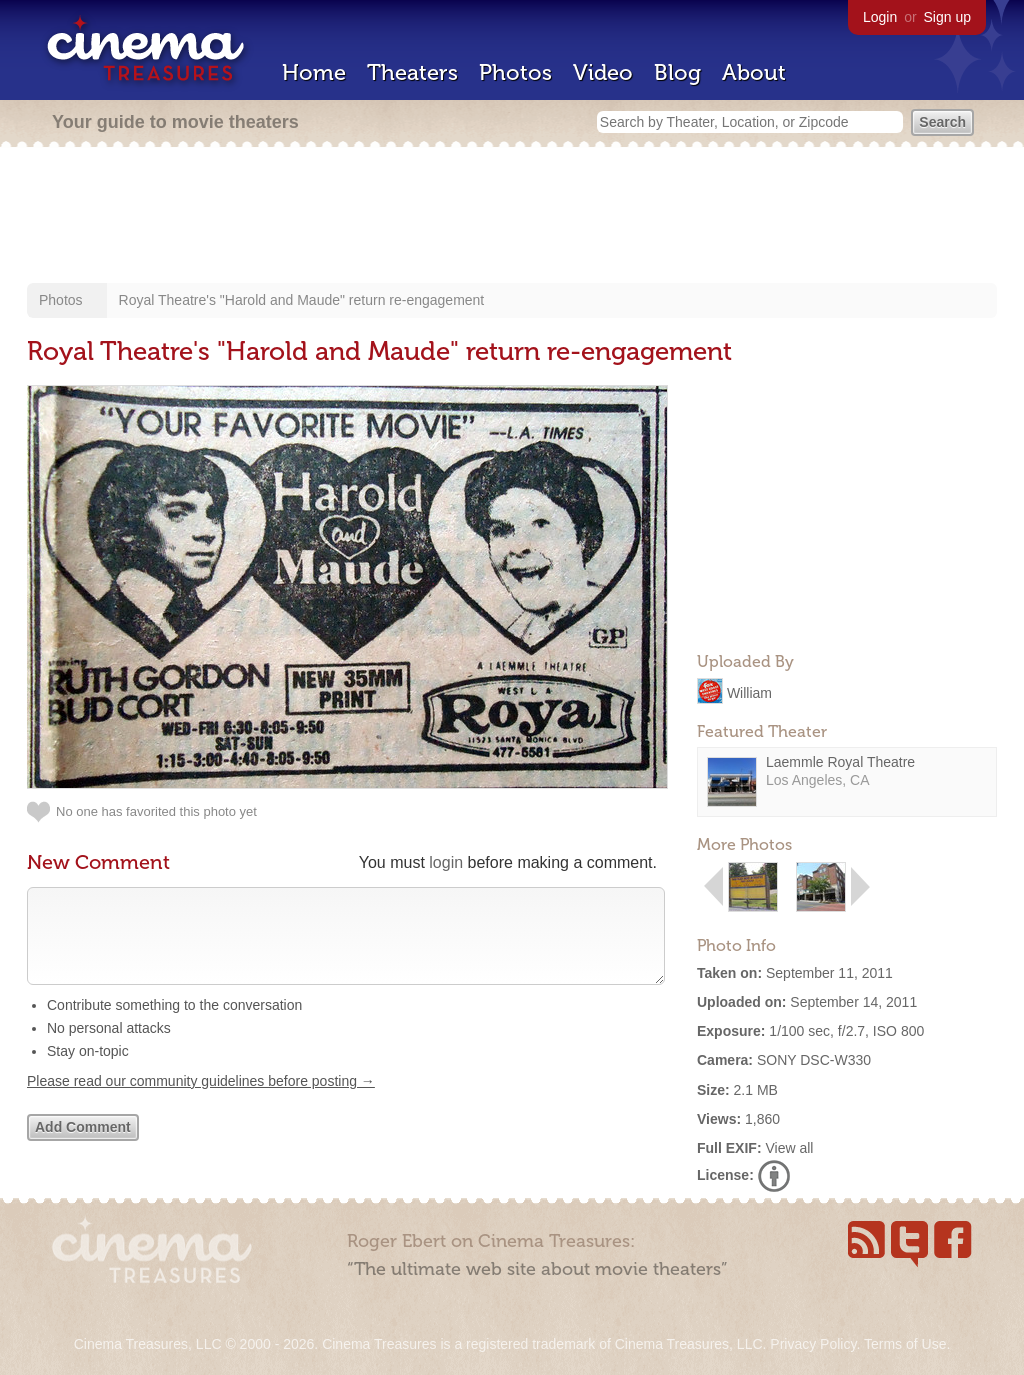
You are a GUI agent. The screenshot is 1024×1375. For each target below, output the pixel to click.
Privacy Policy (813, 1344)
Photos (515, 72)
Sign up (947, 17)
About (754, 72)
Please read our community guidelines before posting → (201, 1101)
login (446, 862)
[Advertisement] (512, 217)
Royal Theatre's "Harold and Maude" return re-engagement (302, 300)
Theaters (412, 72)
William (749, 692)
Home (314, 72)
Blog (677, 72)
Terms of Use (905, 1344)
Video (603, 72)
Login (880, 17)
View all (789, 1148)
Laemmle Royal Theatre (840, 762)
